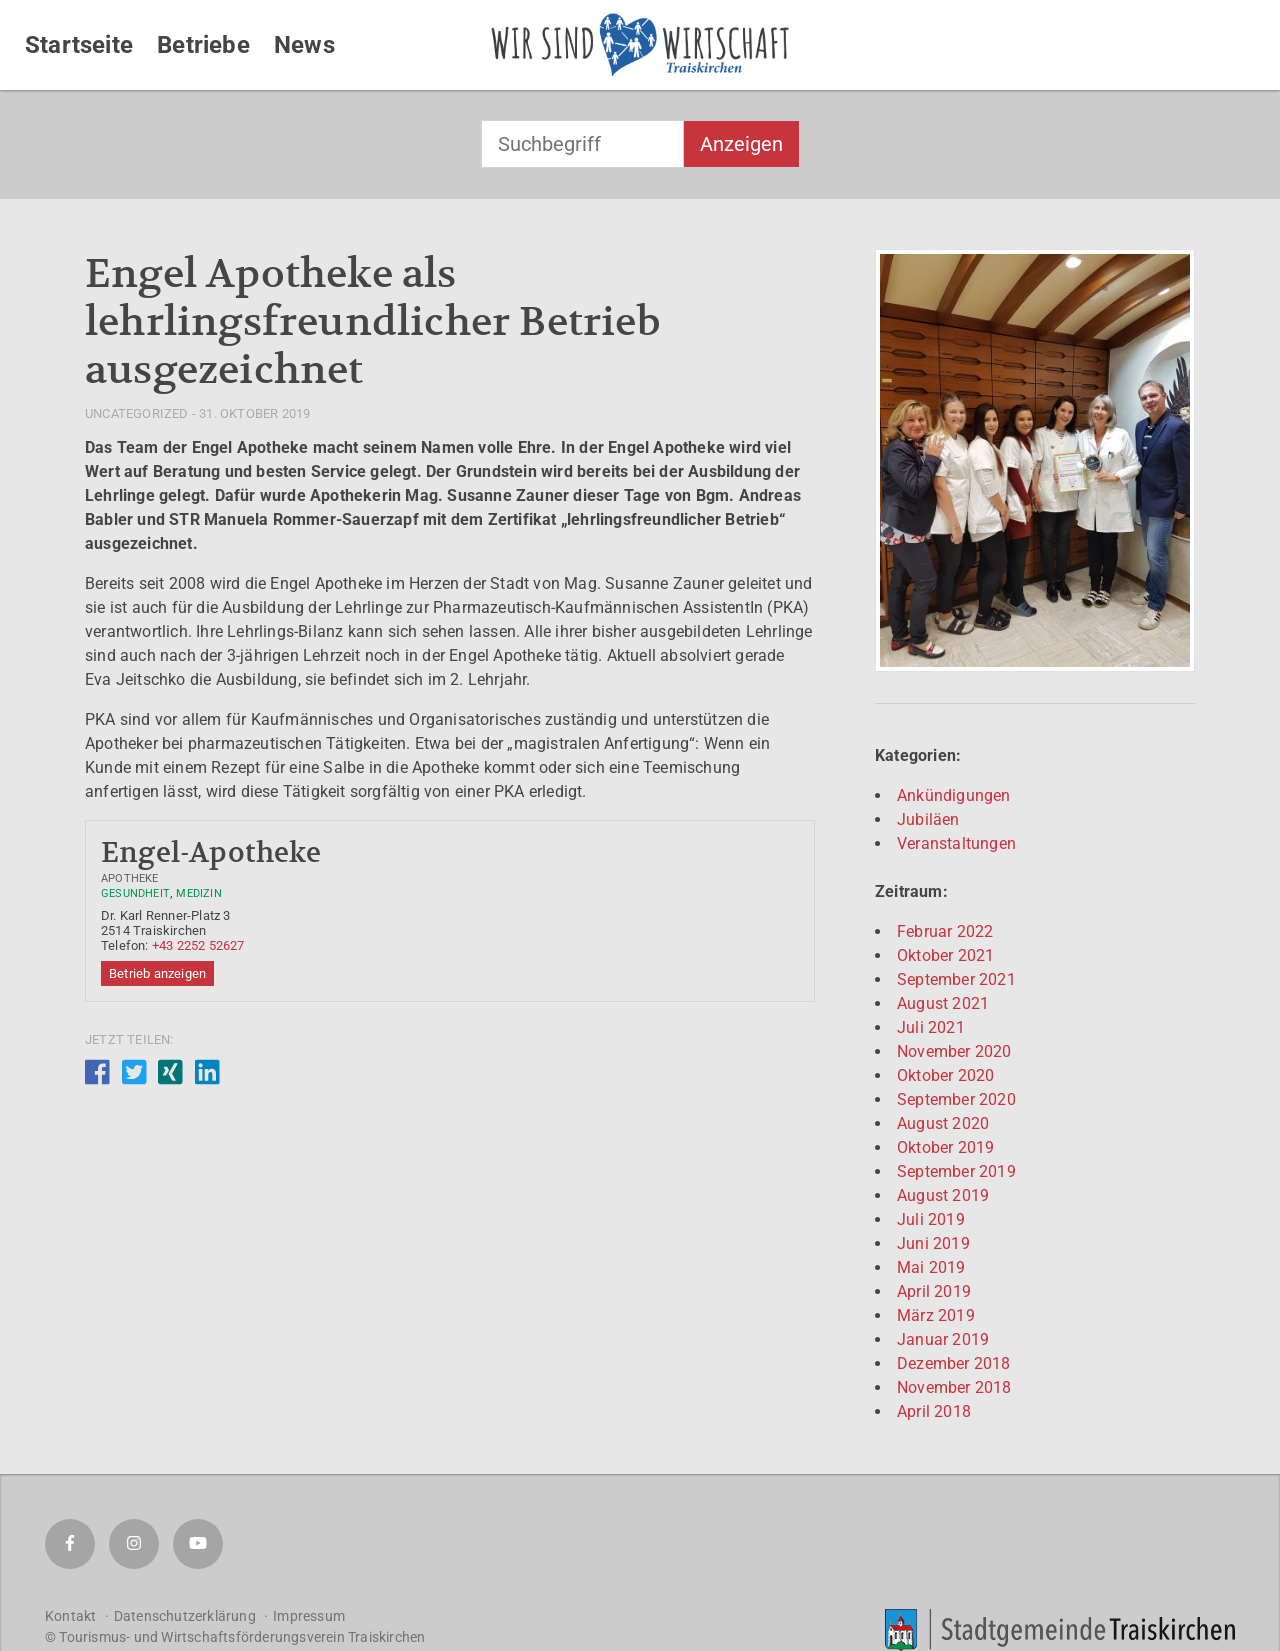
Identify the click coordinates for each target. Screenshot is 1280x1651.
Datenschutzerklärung (185, 1616)
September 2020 (956, 1099)
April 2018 (934, 1411)
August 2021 (943, 1003)
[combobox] (582, 144)
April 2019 (934, 1291)
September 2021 (956, 979)
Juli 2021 (931, 1027)
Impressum (309, 1616)
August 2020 (943, 1123)
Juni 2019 (933, 1243)
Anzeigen (741, 144)
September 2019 (956, 1171)
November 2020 (954, 1051)
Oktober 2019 (945, 1147)
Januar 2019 (943, 1339)
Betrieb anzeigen (157, 973)
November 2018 (954, 1387)
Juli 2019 (931, 1219)
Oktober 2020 (945, 1075)
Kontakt (70, 1616)
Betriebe (203, 45)
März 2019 (936, 1315)
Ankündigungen (954, 795)
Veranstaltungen (956, 843)
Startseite (79, 45)
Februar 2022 (945, 931)
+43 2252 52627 (198, 945)
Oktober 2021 (945, 955)
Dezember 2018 (954, 1363)
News (304, 45)
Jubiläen (928, 819)
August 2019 (943, 1195)
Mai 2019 (931, 1267)
